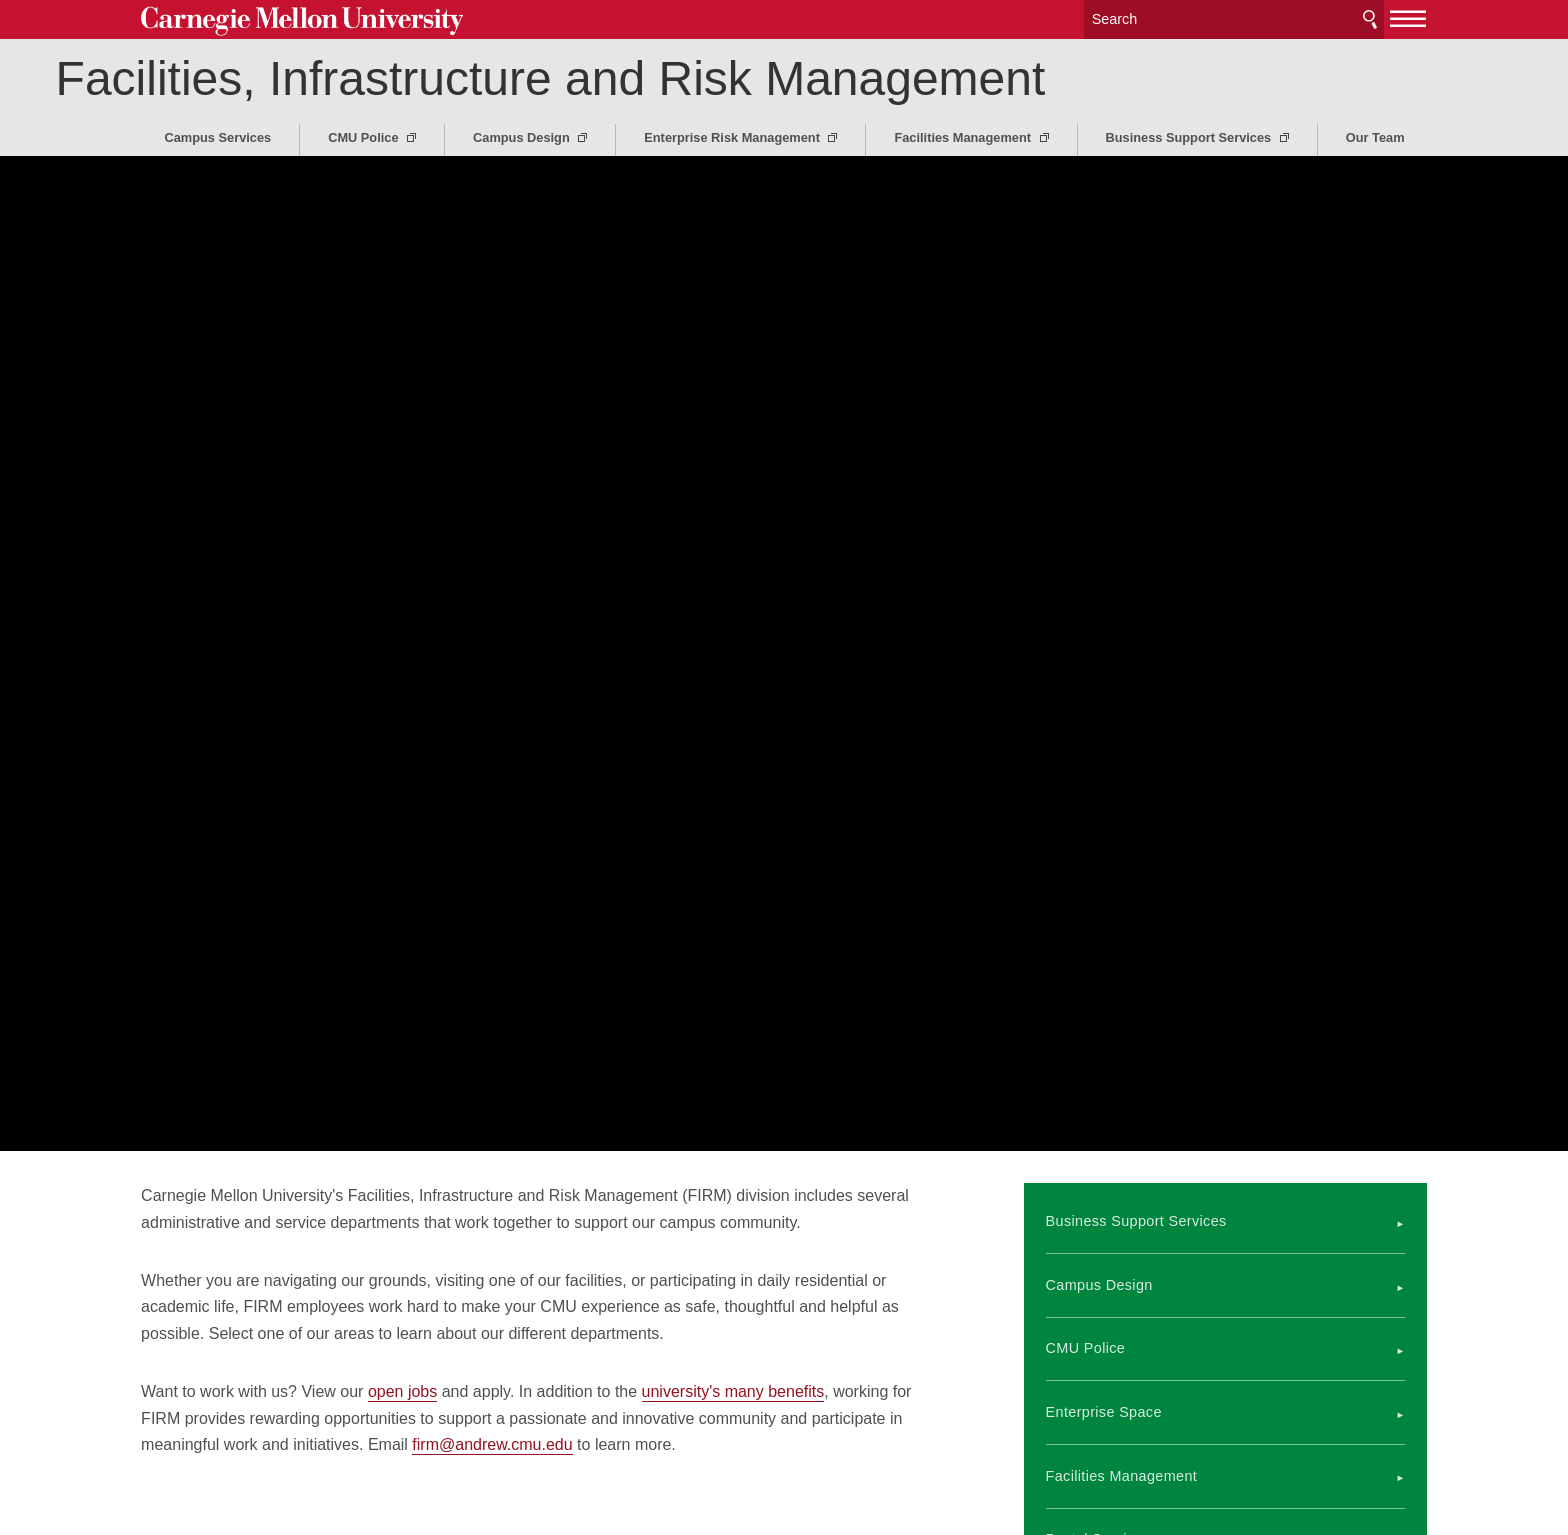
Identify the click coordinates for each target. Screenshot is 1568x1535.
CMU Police (365, 137)
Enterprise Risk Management (733, 137)
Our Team (1375, 137)
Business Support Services (1190, 137)
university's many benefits (733, 1391)
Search (1370, 19)
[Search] (1234, 19)
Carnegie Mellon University (301, 21)
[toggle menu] (1408, 18)
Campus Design (523, 137)
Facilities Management (964, 137)
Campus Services (217, 137)
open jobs (402, 1391)
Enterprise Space (1104, 1412)
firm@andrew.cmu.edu (492, 1444)
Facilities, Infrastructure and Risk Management (636, 78)
